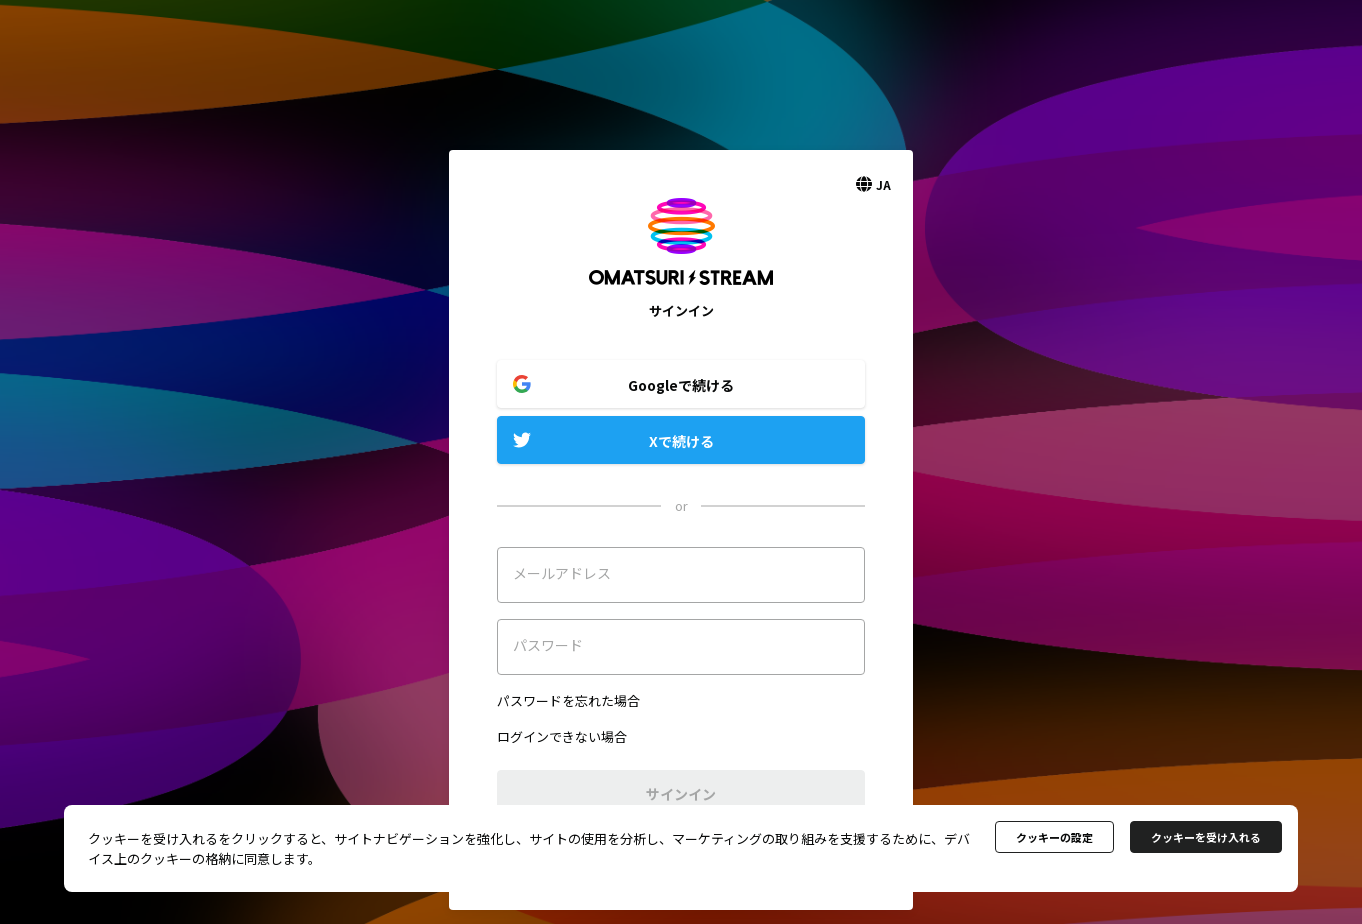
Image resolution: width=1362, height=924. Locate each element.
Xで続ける (681, 441)
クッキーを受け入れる (1206, 837)
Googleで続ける (681, 385)
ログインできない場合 (562, 736)
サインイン (681, 794)
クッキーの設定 (1054, 837)
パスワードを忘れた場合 (568, 700)
